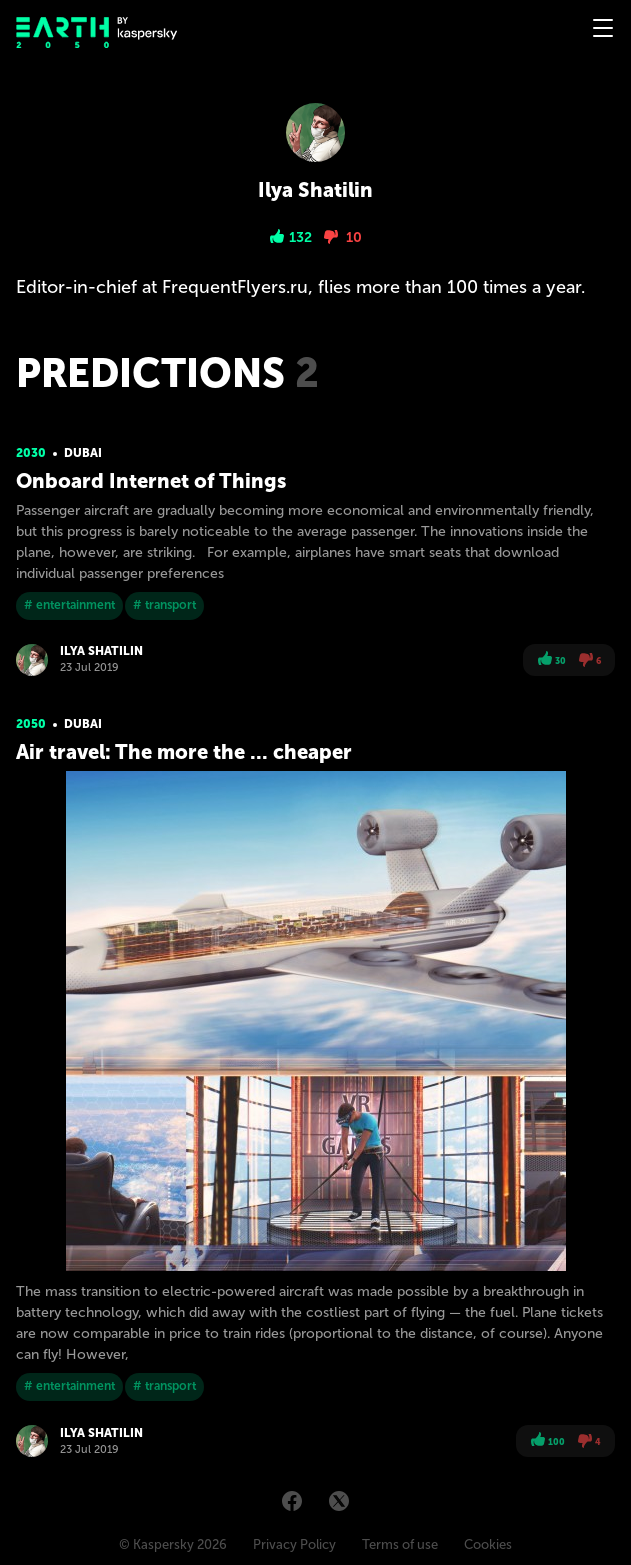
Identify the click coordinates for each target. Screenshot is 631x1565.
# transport (164, 605)
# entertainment (69, 605)
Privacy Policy (294, 1544)
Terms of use (400, 1544)
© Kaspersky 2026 (173, 1544)
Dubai (83, 453)
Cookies (488, 1544)
